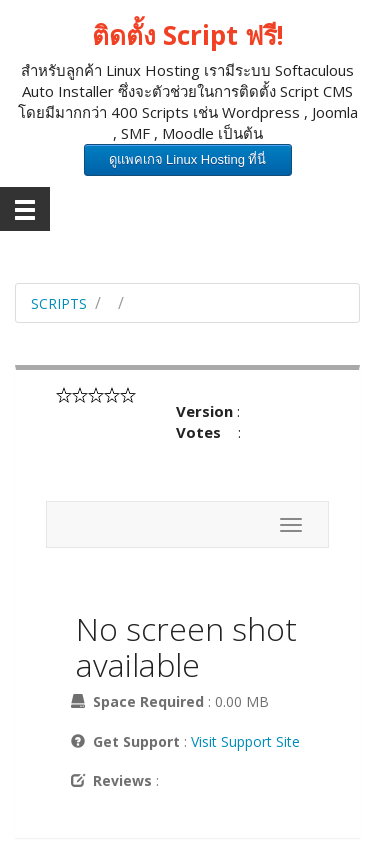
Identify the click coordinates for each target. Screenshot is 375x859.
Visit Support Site (245, 741)
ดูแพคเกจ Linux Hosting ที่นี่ (188, 159)
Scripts (59, 303)
